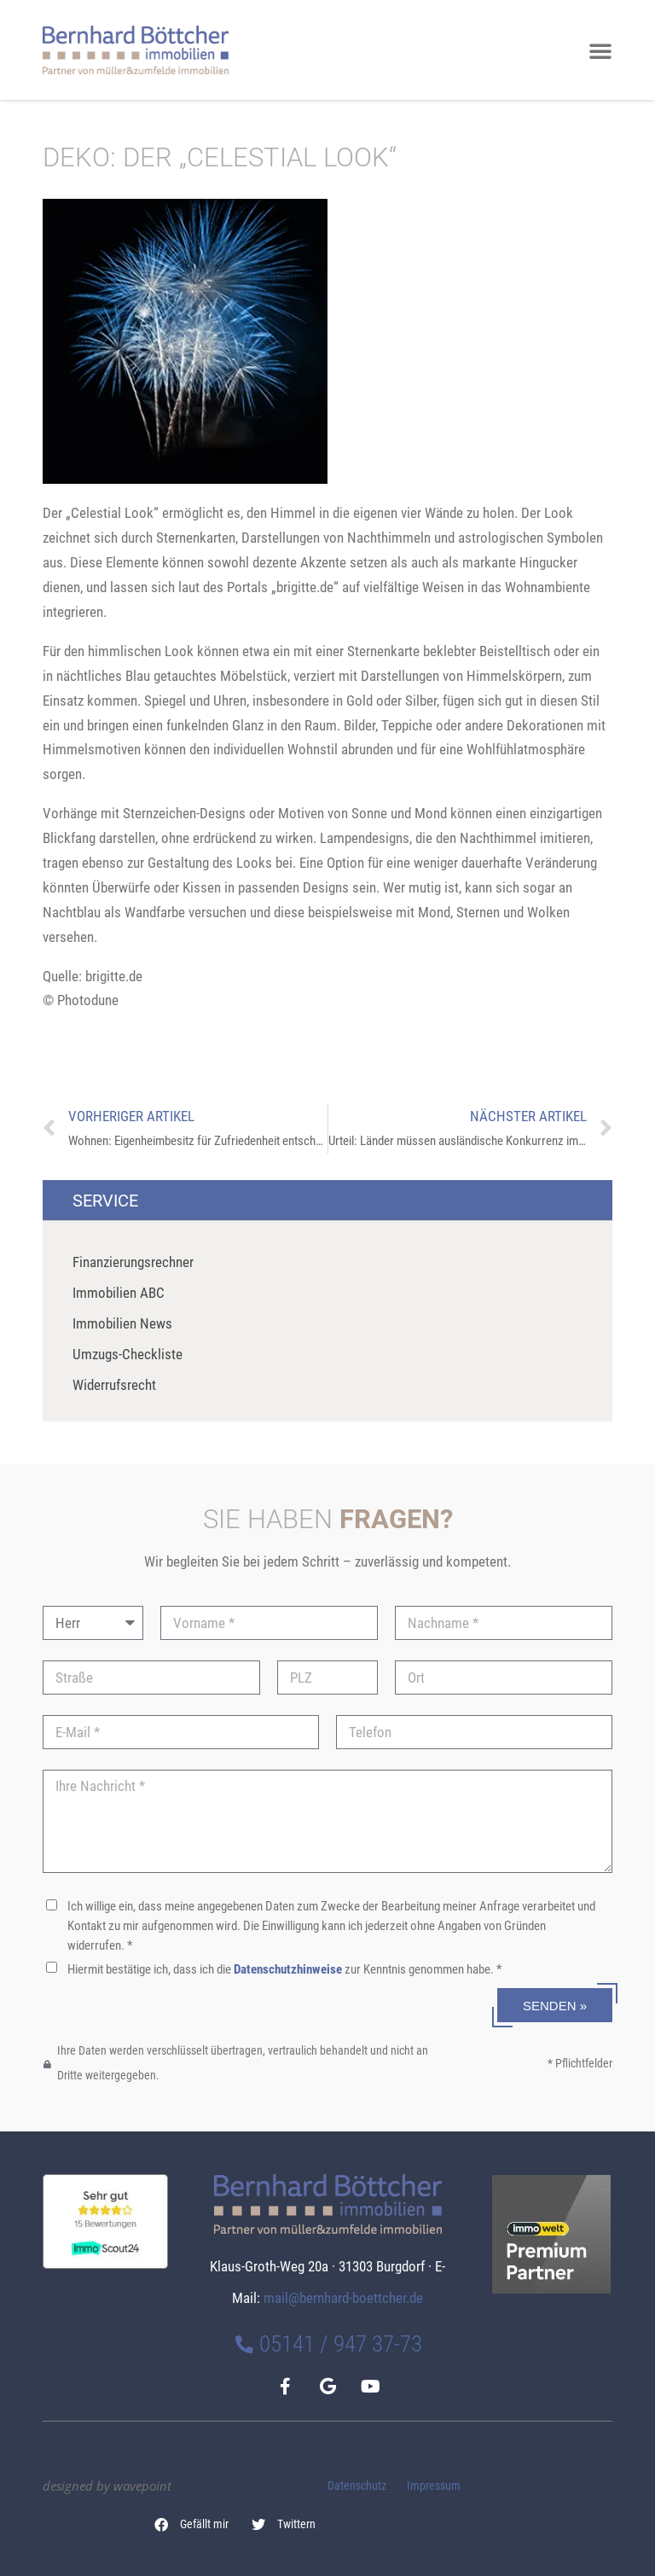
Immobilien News (122, 1323)
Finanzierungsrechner (133, 1262)
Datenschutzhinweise (288, 1969)
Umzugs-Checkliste (127, 1354)
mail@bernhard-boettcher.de (343, 2297)
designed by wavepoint (107, 2485)
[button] (192, 2525)
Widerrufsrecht (114, 1384)
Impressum (434, 2486)
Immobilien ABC (118, 1292)
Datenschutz (357, 2486)
